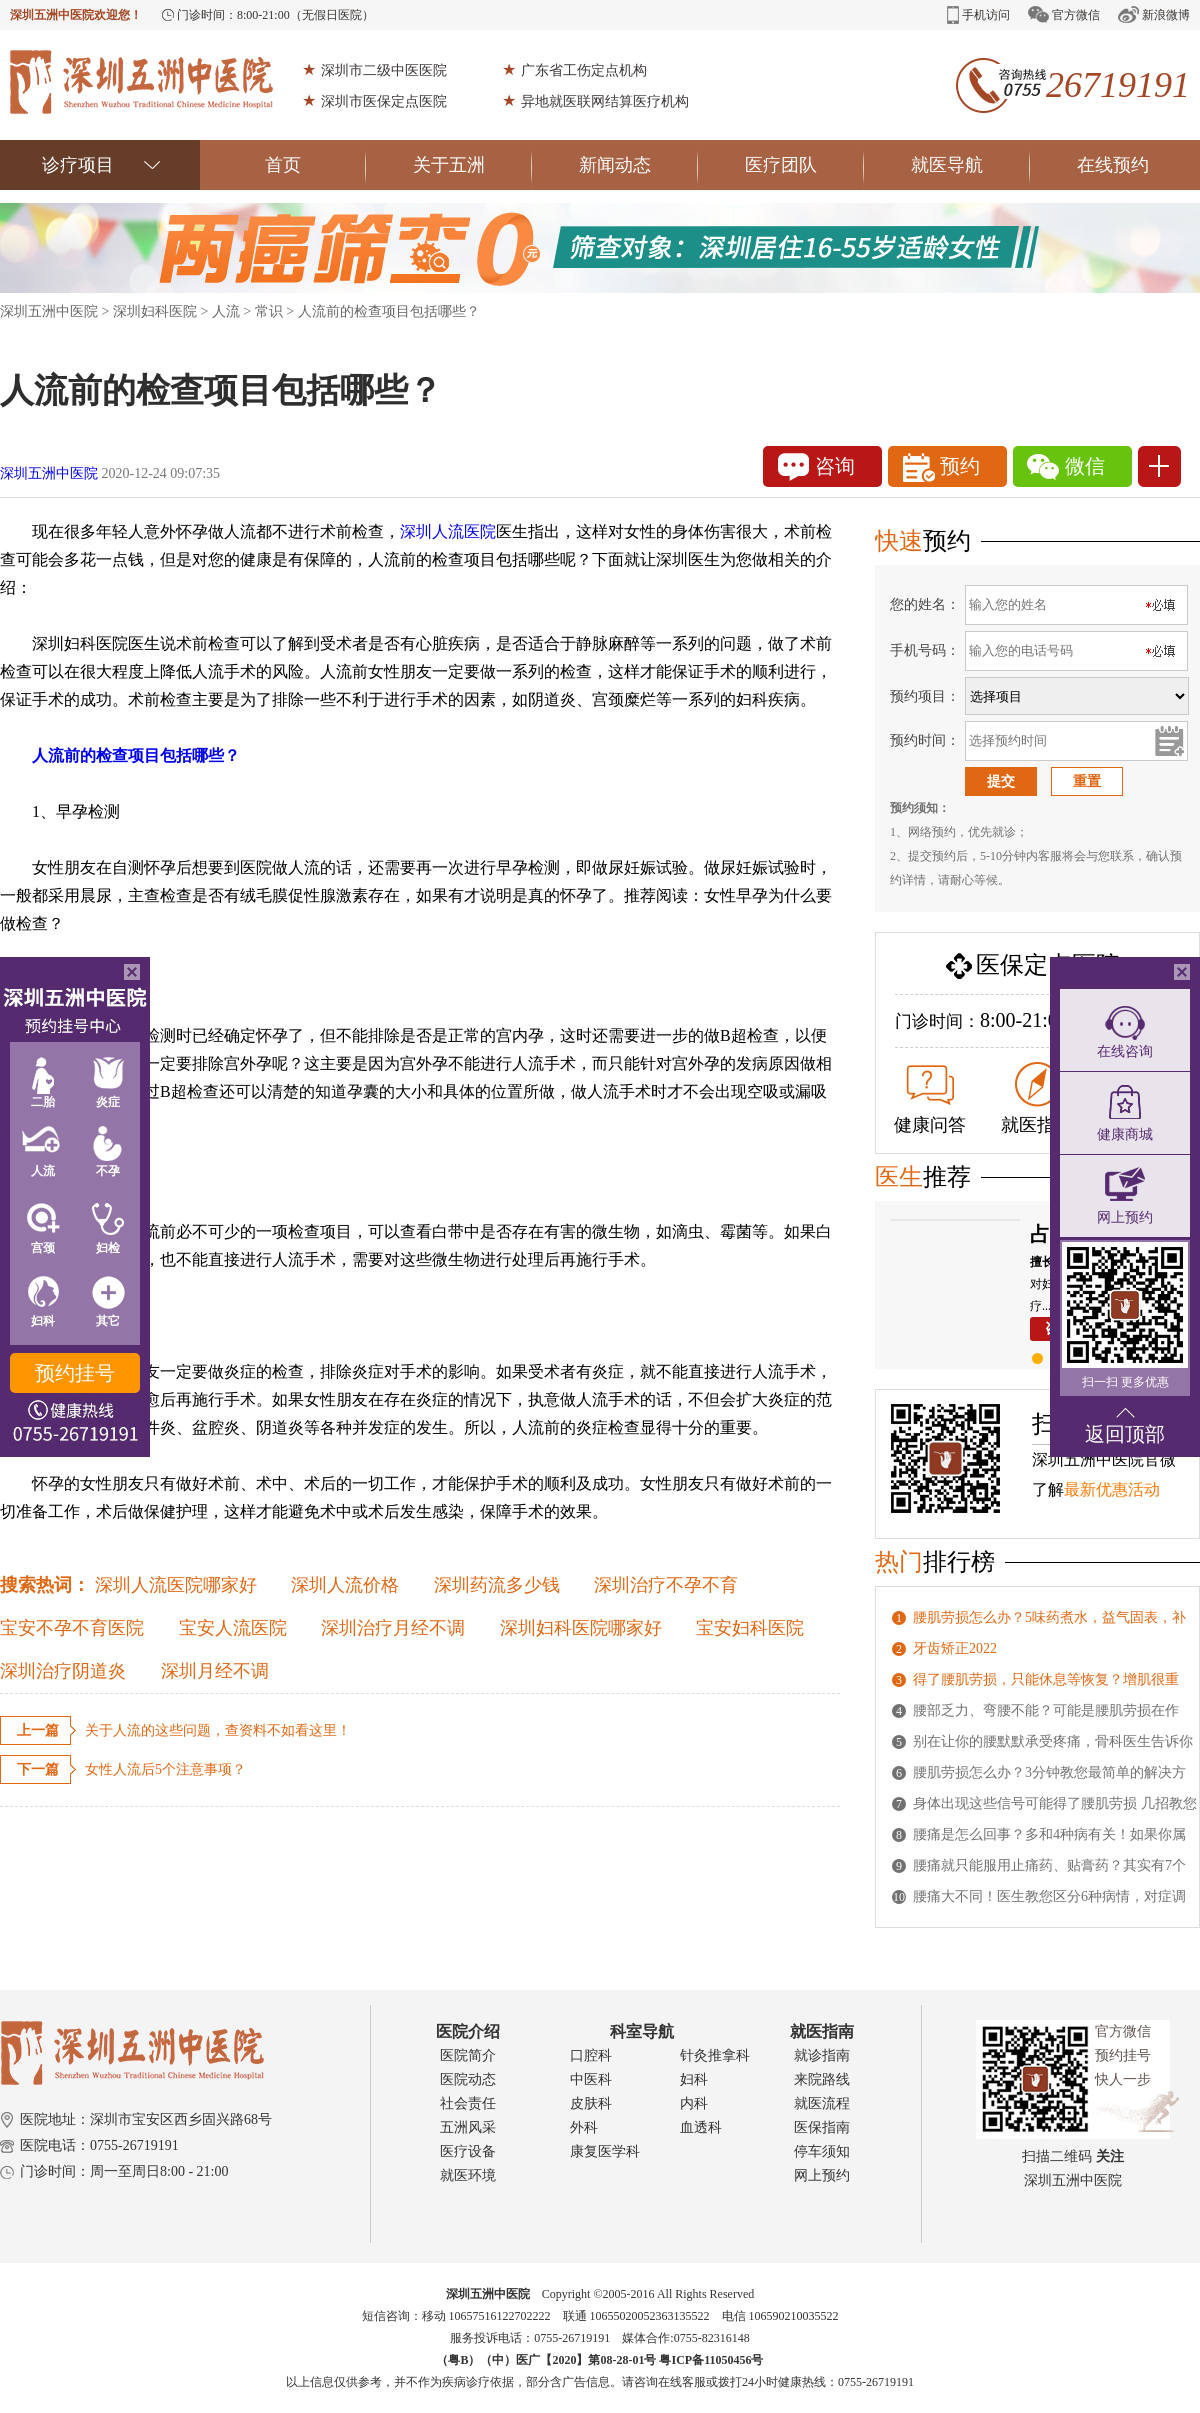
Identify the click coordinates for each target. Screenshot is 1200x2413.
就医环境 (468, 2175)
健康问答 (930, 1100)
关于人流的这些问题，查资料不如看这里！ (218, 1730)
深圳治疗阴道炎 (63, 1671)
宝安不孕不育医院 (72, 1628)
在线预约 (1113, 165)
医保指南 (822, 2127)
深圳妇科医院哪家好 (581, 1628)
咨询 (816, 467)
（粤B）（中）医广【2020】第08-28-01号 (547, 2360)
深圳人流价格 (345, 1585)
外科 (584, 2127)
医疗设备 (468, 2151)
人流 (226, 311)
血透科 (701, 2127)
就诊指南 (822, 2055)
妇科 (694, 2079)
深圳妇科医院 (155, 311)
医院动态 (468, 2079)
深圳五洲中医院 (49, 311)
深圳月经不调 (215, 1671)
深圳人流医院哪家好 (176, 1585)
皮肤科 (591, 2103)
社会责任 (468, 2103)
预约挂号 (75, 1373)
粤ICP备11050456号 (711, 2360)
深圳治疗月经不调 (393, 1628)
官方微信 (1064, 14)
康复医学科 (605, 2151)
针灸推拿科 (715, 2055)
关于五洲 (472, 165)
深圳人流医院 (448, 531)
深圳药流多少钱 (497, 1585)
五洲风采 (468, 2127)
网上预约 (822, 2175)
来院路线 (822, 2079)
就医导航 (970, 165)
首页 (315, 165)
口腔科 (591, 2055)
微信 (1066, 467)
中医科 (591, 2079)
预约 (941, 467)
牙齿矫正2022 (955, 1648)
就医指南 (1037, 1098)
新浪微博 (1154, 14)
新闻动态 (638, 165)
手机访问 (978, 15)
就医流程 (822, 2103)
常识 (269, 311)
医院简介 (468, 2055)
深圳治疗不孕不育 (666, 1585)
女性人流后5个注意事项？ (165, 1769)
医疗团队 (804, 165)
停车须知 (822, 2151)
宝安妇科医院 (750, 1628)
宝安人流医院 (233, 1628)
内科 (694, 2103)
